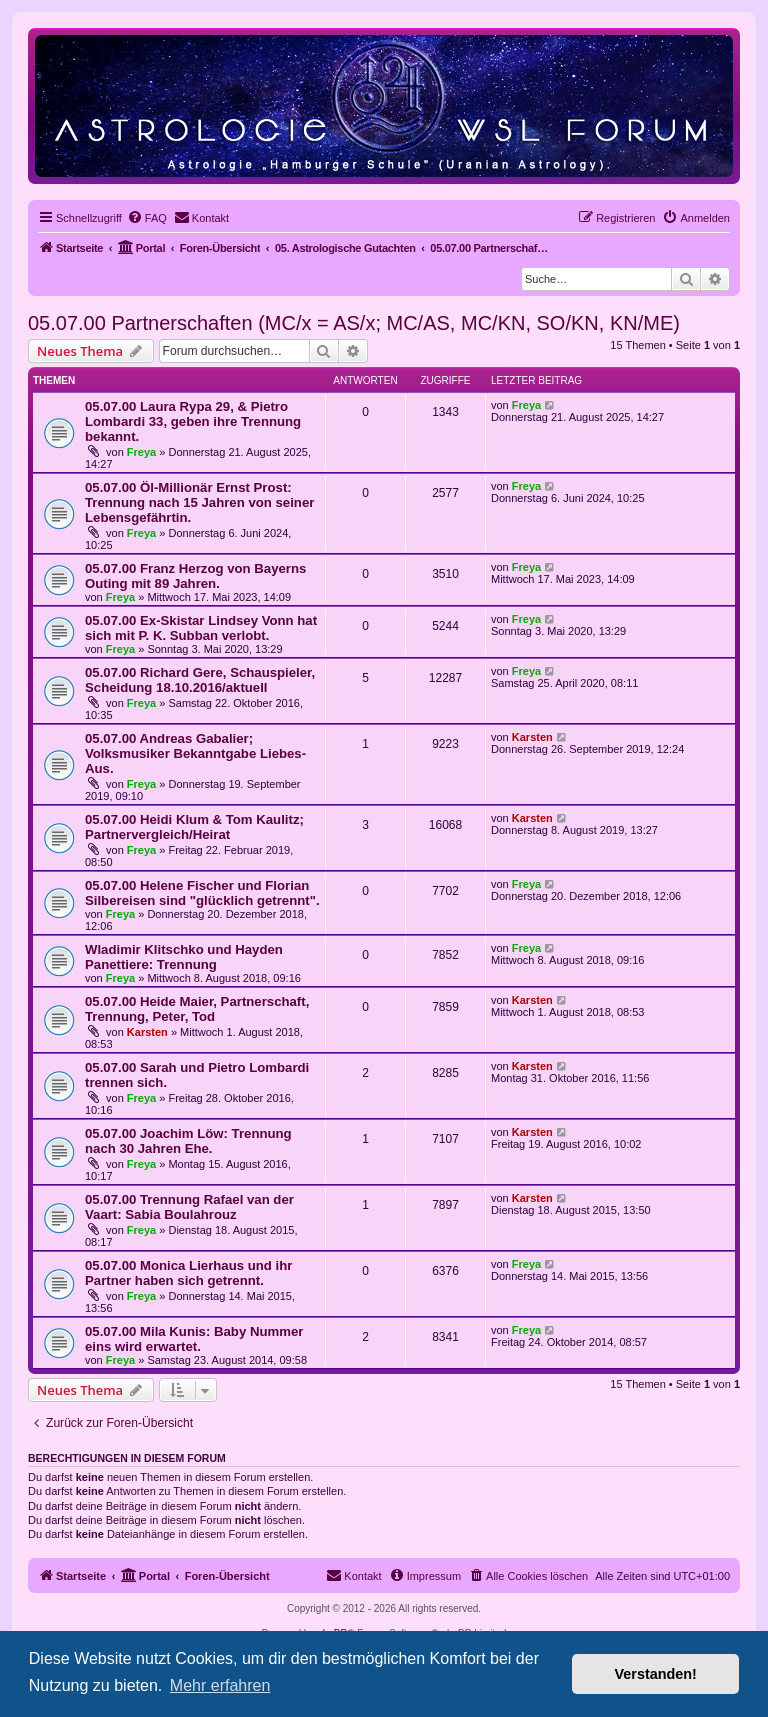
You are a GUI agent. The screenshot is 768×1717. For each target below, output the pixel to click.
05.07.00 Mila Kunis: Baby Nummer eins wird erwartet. (194, 1339)
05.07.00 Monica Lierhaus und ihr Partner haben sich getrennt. (188, 1273)
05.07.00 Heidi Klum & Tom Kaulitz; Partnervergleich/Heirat (194, 827)
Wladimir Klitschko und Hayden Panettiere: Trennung (184, 957)
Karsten (532, 737)
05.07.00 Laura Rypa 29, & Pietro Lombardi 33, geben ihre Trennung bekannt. (193, 421)
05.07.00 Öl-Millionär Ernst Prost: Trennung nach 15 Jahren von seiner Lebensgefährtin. (199, 502)
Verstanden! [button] (656, 1674)
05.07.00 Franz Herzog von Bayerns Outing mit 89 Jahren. (195, 576)
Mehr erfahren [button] (220, 1685)
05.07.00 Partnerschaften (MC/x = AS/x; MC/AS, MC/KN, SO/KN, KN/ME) (354, 323)
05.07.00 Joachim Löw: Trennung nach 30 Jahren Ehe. (188, 1141)
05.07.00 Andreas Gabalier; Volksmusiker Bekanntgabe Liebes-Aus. (195, 753)
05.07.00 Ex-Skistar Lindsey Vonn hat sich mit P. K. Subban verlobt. (201, 628)
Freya (141, 452)
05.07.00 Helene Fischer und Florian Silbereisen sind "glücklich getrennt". (202, 893)
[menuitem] (147, 218)
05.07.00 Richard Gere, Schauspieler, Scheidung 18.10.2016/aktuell (200, 680)
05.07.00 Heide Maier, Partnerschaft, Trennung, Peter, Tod (197, 1009)
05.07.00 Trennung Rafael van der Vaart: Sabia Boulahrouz (189, 1207)
